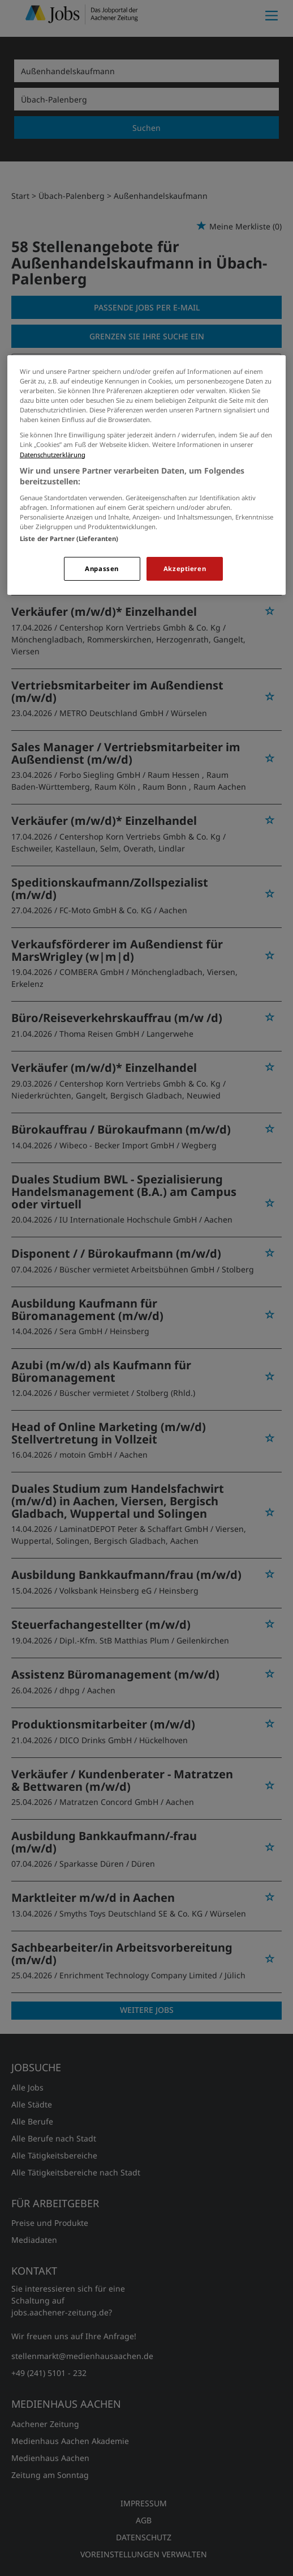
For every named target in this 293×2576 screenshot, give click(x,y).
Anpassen (102, 568)
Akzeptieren (184, 568)
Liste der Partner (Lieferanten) (69, 538)
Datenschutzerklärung (52, 454)
